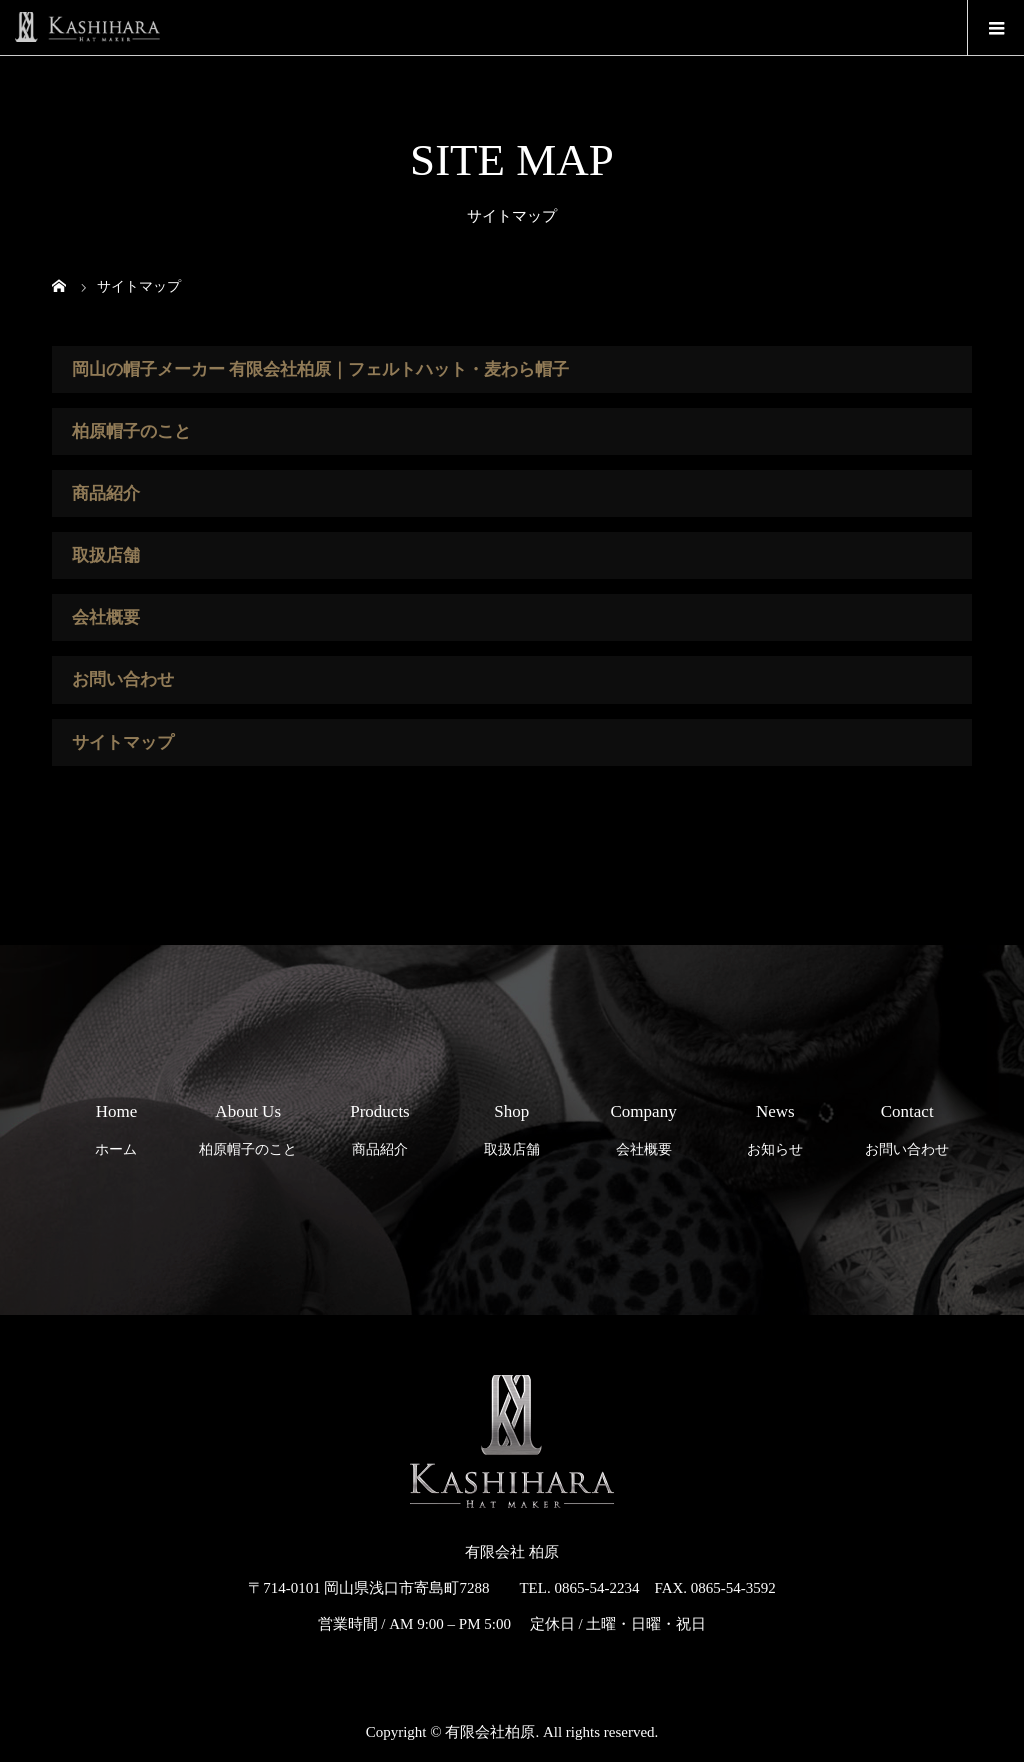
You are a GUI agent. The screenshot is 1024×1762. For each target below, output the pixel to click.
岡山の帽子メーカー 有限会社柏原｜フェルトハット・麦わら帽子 (320, 369)
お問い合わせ (123, 679)
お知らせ (775, 1124)
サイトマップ (123, 742)
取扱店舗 (106, 555)
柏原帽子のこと (131, 431)
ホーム (116, 1124)
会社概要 (106, 617)
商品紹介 (106, 493)
